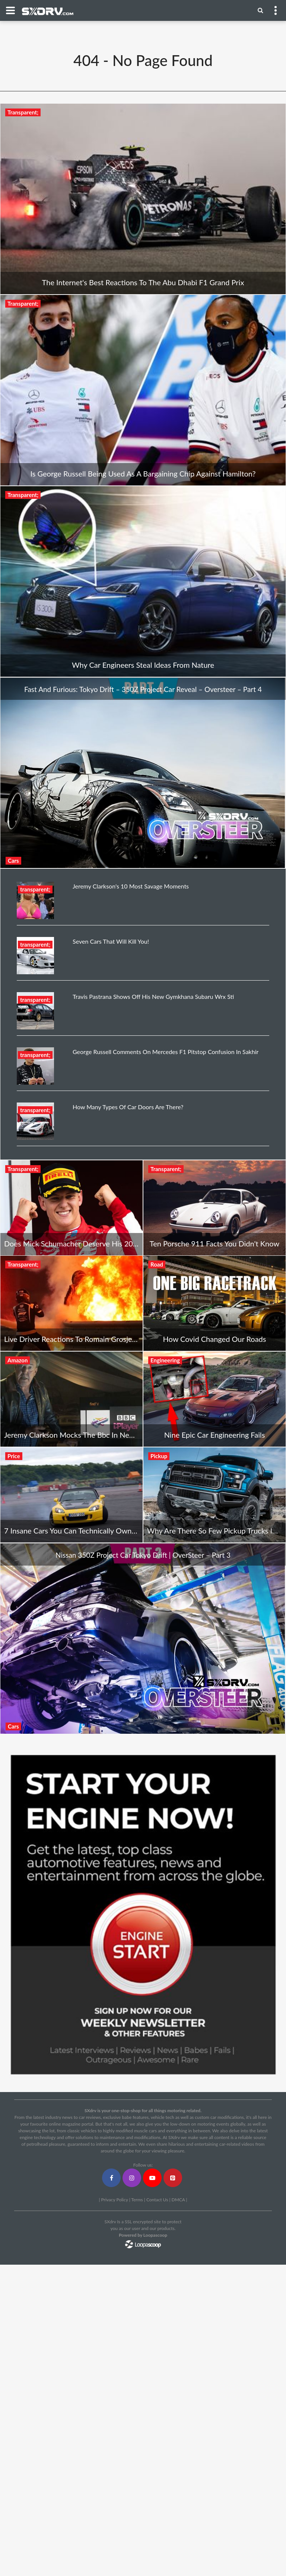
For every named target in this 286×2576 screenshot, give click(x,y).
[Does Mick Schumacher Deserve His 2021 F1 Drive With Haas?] (71, 1207)
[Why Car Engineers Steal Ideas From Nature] (143, 581)
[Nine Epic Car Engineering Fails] (214, 1399)
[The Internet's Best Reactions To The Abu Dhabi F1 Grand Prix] (143, 199)
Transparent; (22, 112)
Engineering (165, 1360)
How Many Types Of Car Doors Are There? (128, 1106)
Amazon (17, 1360)
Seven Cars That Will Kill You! (111, 941)
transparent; (35, 889)
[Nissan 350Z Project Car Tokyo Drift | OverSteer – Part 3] (142, 1637)
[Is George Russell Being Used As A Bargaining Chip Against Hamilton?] (143, 390)
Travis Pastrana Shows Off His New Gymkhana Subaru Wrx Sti (153, 996)
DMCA (178, 2199)
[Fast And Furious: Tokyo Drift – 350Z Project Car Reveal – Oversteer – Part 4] (142, 772)
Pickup (158, 1456)
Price (13, 1456)
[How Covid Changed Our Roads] (214, 1303)
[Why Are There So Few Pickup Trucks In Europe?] (214, 1494)
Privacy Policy (114, 2199)
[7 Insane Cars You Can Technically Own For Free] (71, 1494)
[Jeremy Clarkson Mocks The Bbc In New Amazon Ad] (71, 1399)
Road (156, 1264)
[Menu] (260, 10)
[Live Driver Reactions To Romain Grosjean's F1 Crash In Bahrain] (71, 1303)
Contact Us (157, 2199)
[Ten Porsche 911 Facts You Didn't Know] (214, 1207)
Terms (137, 2199)
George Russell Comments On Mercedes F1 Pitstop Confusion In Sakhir (165, 1051)
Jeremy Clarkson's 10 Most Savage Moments (131, 886)
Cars (13, 860)
